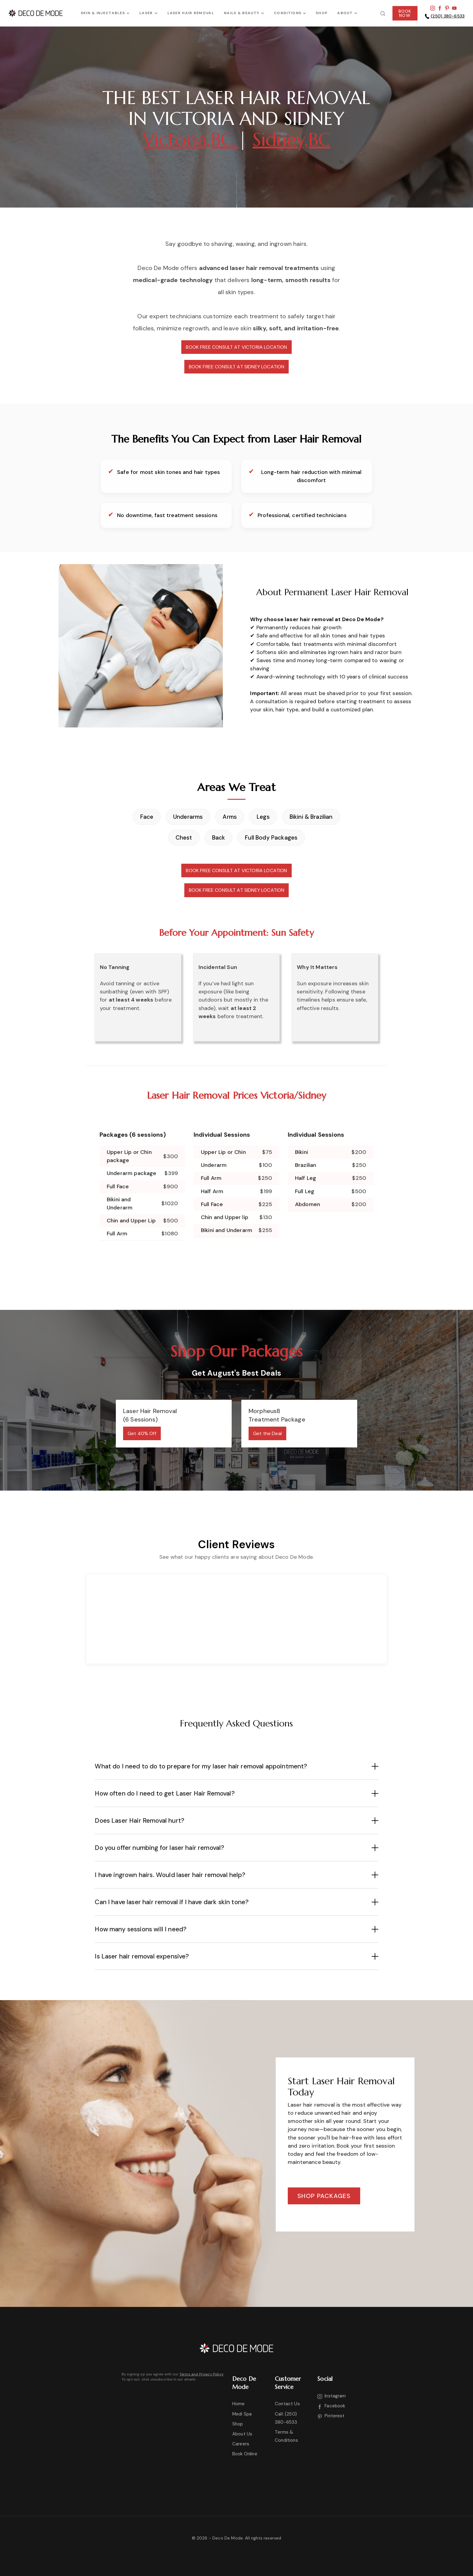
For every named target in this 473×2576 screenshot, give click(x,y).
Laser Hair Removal (190, 13)
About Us (242, 2434)
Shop (237, 2424)
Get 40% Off (142, 1433)
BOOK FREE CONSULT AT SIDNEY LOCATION (236, 367)
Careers (240, 2444)
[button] (105, 13)
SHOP (322, 13)
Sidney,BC (291, 139)
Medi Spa (242, 2414)
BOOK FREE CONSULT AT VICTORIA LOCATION (236, 347)
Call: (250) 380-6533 (286, 2418)
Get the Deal (267, 1433)
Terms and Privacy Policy (201, 2374)
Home (238, 2404)
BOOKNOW (404, 13)
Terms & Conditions (286, 2436)
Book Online (244, 2454)
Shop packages (324, 2196)
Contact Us (287, 2404)
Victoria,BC (190, 139)
